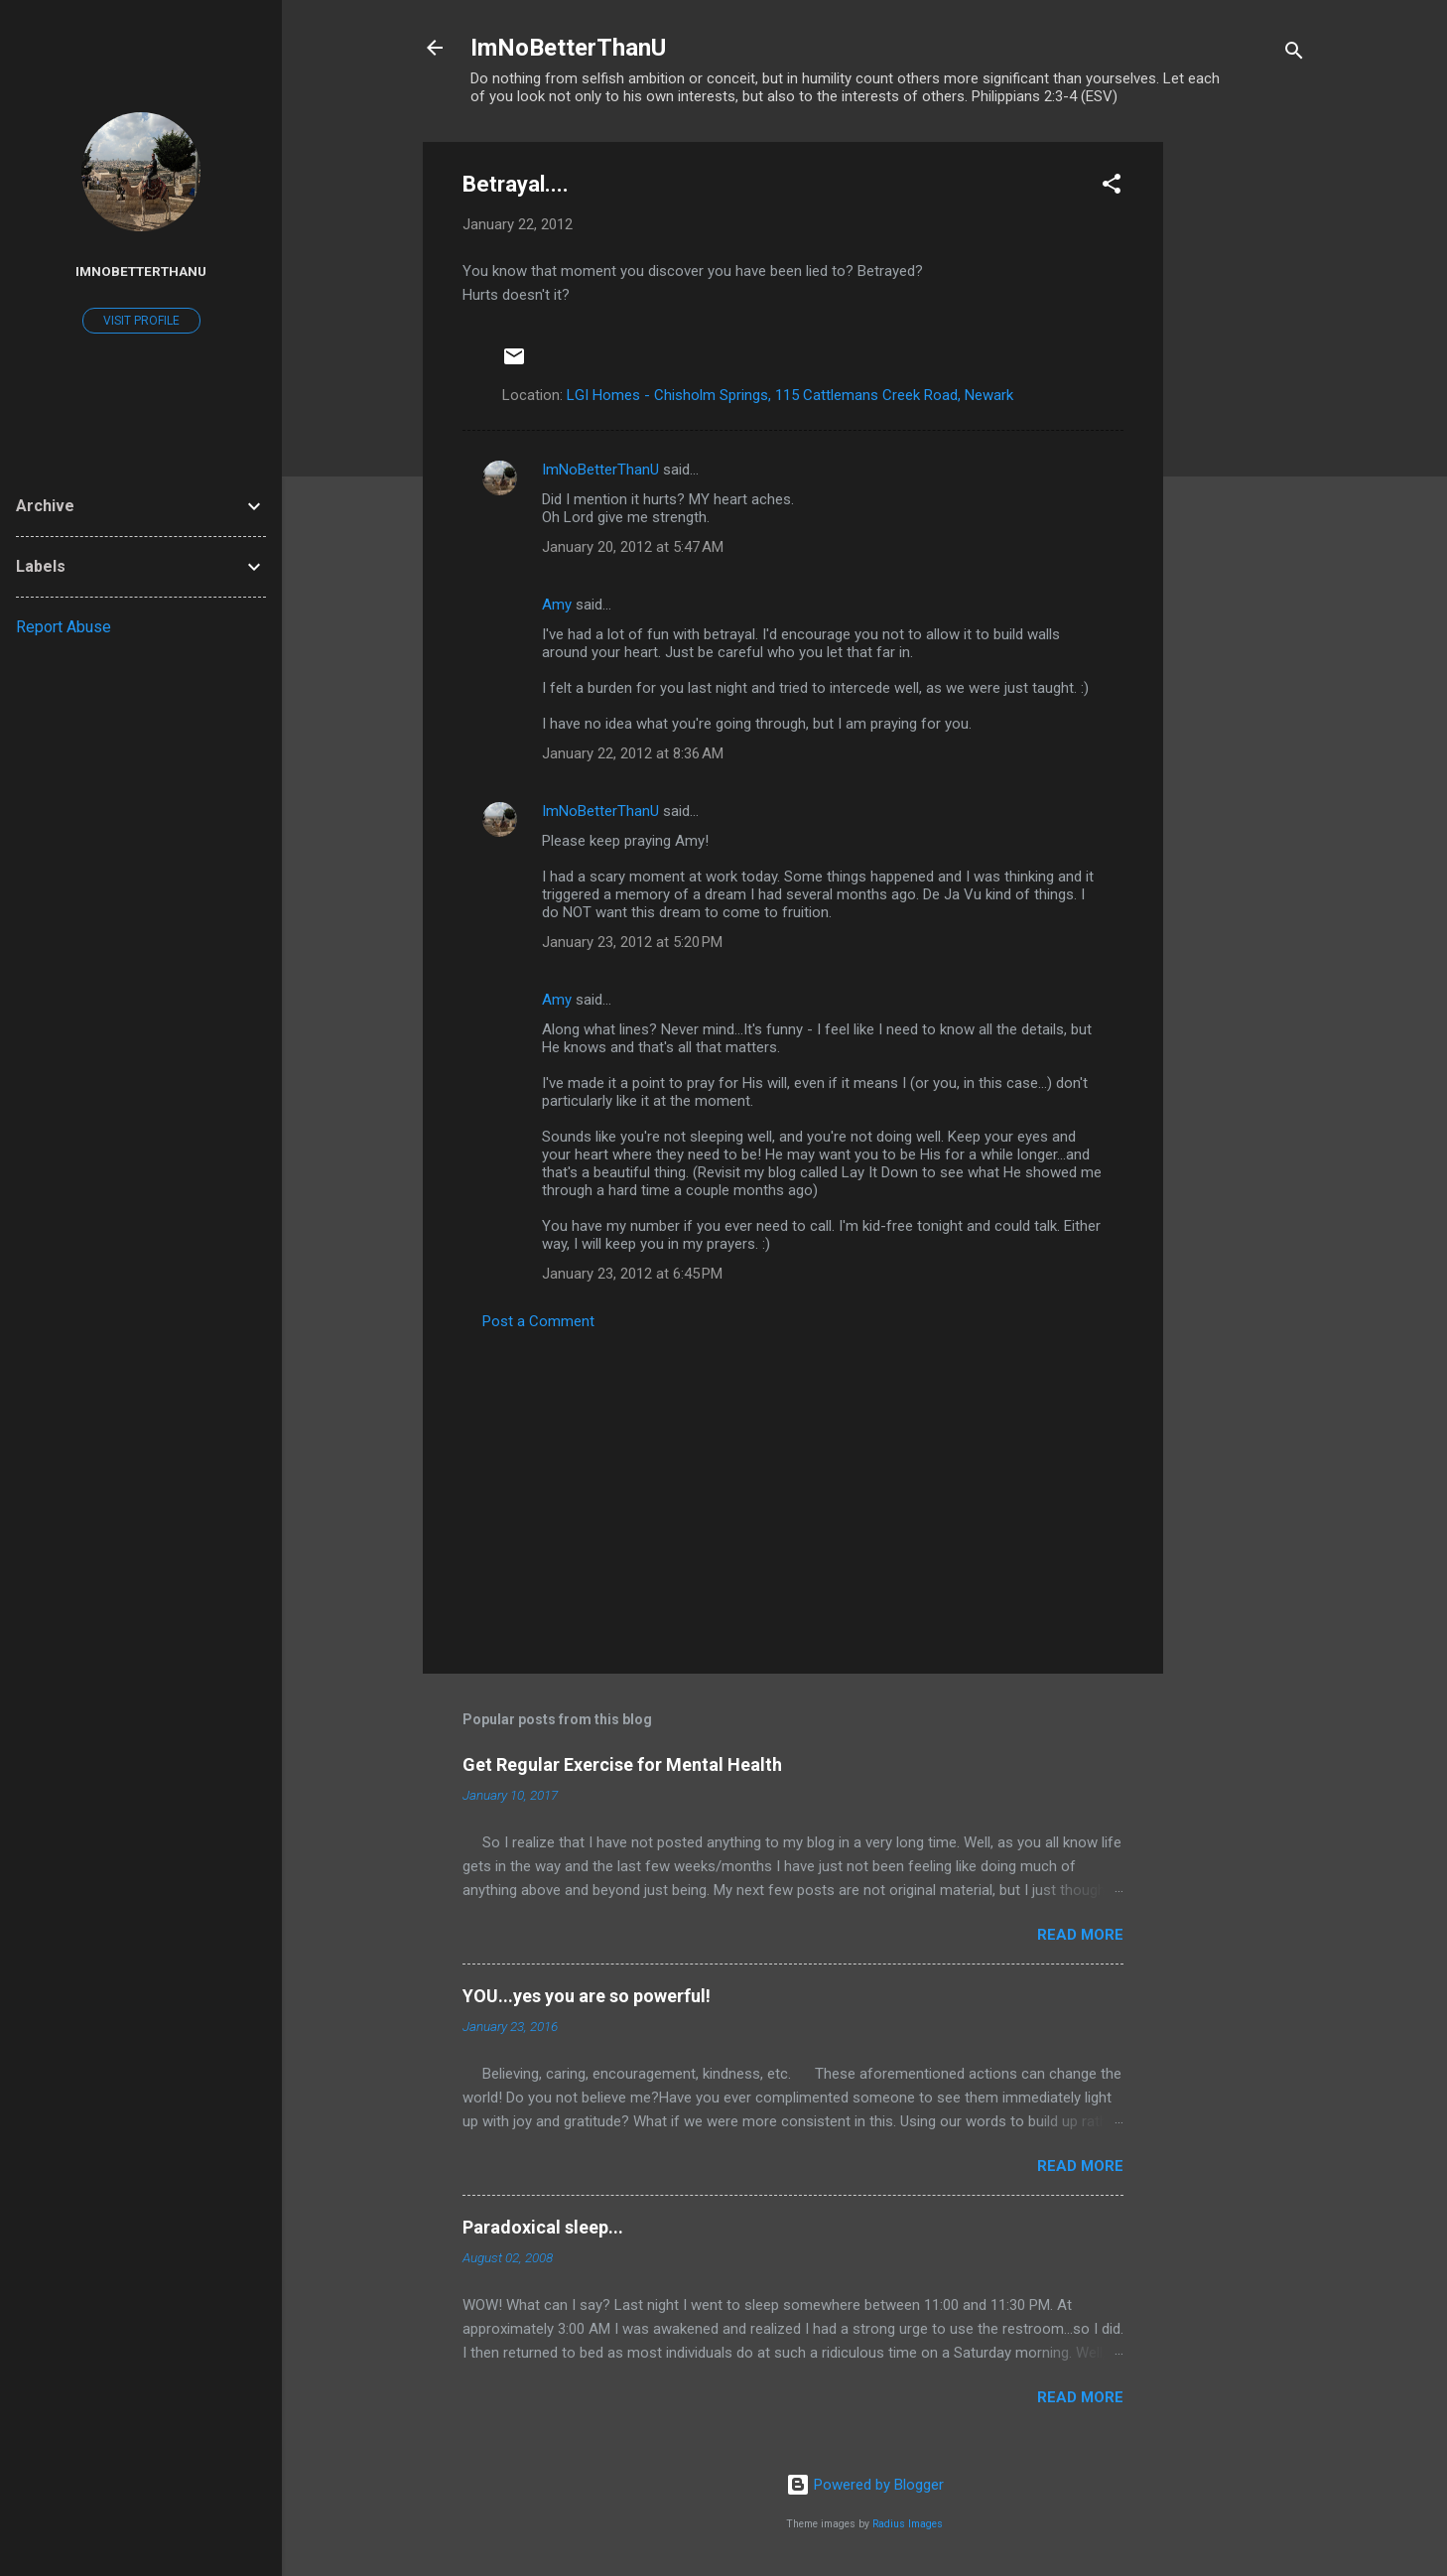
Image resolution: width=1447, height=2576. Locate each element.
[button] (1111, 187)
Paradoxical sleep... (542, 2227)
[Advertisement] (1242, 440)
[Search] (1294, 54)
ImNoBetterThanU (568, 48)
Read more (1080, 1935)
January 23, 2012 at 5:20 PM (632, 942)
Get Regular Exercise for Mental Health (622, 1764)
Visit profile (141, 321)
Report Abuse (63, 626)
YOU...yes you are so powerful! (586, 1995)
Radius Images (907, 2523)
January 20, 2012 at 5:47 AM (633, 547)
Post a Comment (538, 1321)
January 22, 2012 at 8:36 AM (633, 753)
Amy (557, 604)
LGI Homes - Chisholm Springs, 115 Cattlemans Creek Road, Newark (790, 395)
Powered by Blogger (865, 2485)
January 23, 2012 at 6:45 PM (632, 1274)
